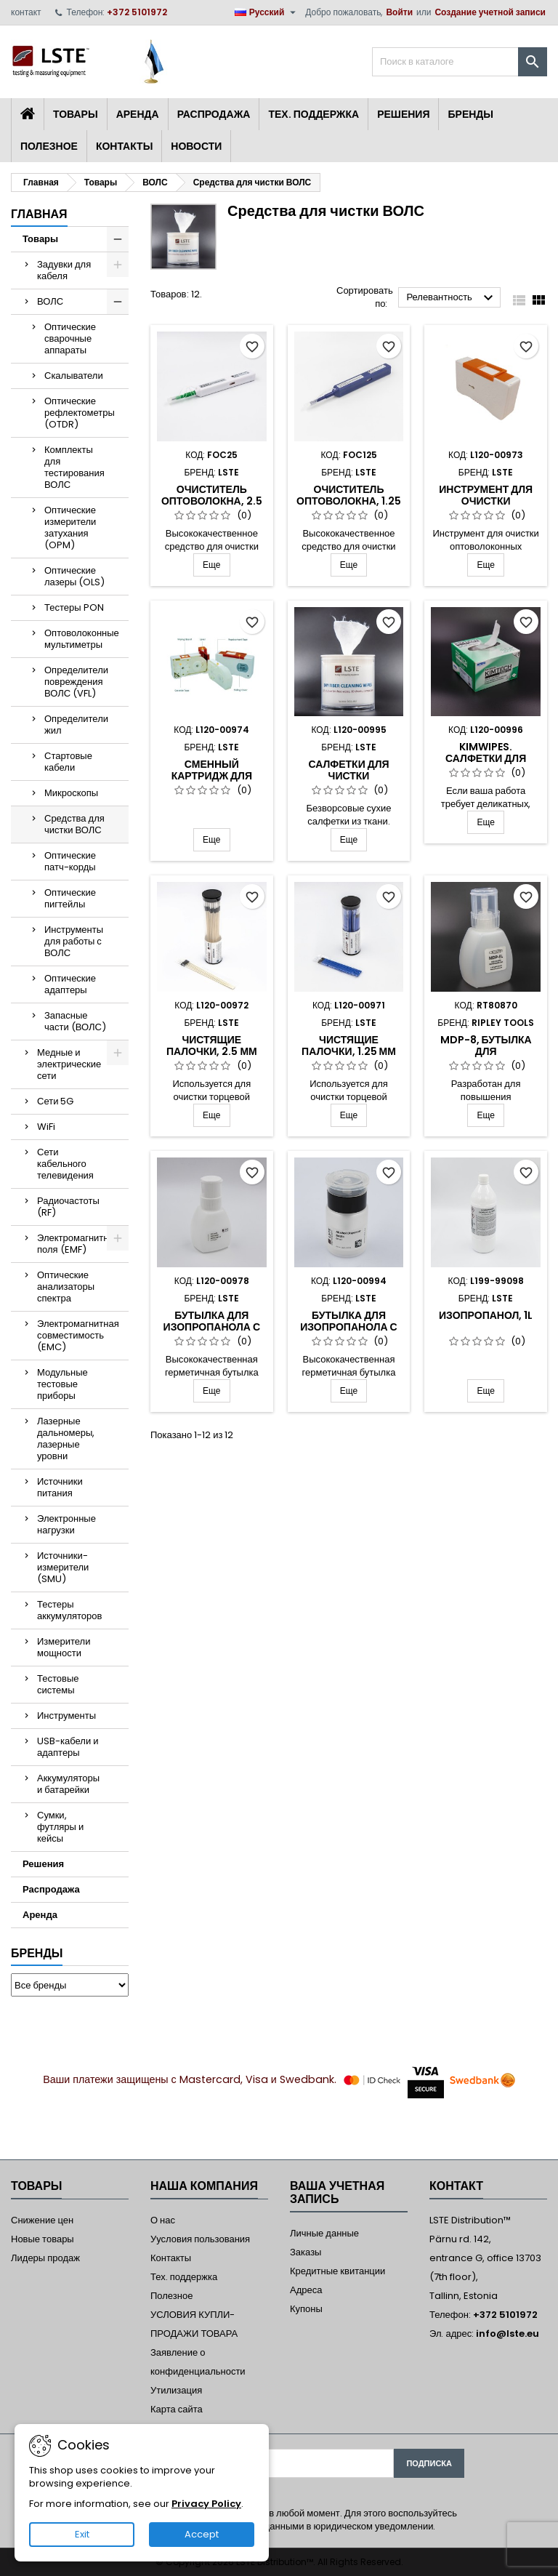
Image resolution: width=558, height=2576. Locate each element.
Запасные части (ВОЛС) (75, 1021)
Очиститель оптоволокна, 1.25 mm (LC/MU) (348, 501)
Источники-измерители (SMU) (63, 1567)
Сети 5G (55, 1101)
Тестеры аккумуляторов (69, 1610)
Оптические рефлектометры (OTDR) (79, 412)
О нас (162, 2220)
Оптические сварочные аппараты (70, 338)
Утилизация (176, 2390)
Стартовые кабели (68, 761)
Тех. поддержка (313, 114)
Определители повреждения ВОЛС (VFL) (76, 681)
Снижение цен (42, 2220)
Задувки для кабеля (64, 270)
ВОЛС (50, 301)
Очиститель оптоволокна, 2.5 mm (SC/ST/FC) (211, 501)
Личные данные (324, 2233)
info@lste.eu (507, 2333)
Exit (82, 2534)
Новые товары (42, 2239)
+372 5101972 (137, 12)
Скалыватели (73, 375)
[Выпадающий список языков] (267, 12)
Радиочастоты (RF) (68, 1206)
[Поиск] (459, 61)
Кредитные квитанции (337, 2271)
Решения (403, 114)
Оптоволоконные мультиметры (81, 638)
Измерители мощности (63, 1647)
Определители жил (76, 724)
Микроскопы (71, 793)
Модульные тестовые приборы (62, 1384)
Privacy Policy (206, 2504)
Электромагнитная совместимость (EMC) (78, 1335)
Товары (75, 114)
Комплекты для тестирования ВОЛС (74, 467)
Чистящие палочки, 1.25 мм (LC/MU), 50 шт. (349, 1051)
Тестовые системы (57, 1684)
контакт (26, 12)
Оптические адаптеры (70, 984)
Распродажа (214, 114)
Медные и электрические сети (69, 1064)
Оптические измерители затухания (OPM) (70, 527)
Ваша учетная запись (337, 2192)
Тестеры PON (74, 607)
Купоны (306, 2309)
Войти (399, 12)
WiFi (46, 1126)
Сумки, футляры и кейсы (60, 1826)
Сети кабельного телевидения (65, 1163)
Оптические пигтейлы (70, 898)
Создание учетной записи (490, 12)
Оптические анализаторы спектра (65, 1286)
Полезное (49, 146)
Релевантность (451, 298)
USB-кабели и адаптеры (67, 1747)
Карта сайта (176, 2409)
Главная (39, 214)
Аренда (137, 114)
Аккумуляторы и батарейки (68, 1784)
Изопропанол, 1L (486, 1315)
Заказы (305, 2252)
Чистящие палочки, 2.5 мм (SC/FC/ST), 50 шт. (212, 1051)
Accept (202, 2534)
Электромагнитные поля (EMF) (79, 1243)
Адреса (306, 2290)
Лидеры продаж (45, 2258)
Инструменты (66, 1715)
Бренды (470, 114)
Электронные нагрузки (66, 1524)
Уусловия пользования (200, 2239)
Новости (196, 146)
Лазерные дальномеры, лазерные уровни (65, 1438)
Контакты (124, 146)
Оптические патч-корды (70, 861)
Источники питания (60, 1487)
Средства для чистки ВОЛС (74, 824)
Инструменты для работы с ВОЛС (73, 941)
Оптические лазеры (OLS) (74, 576)
